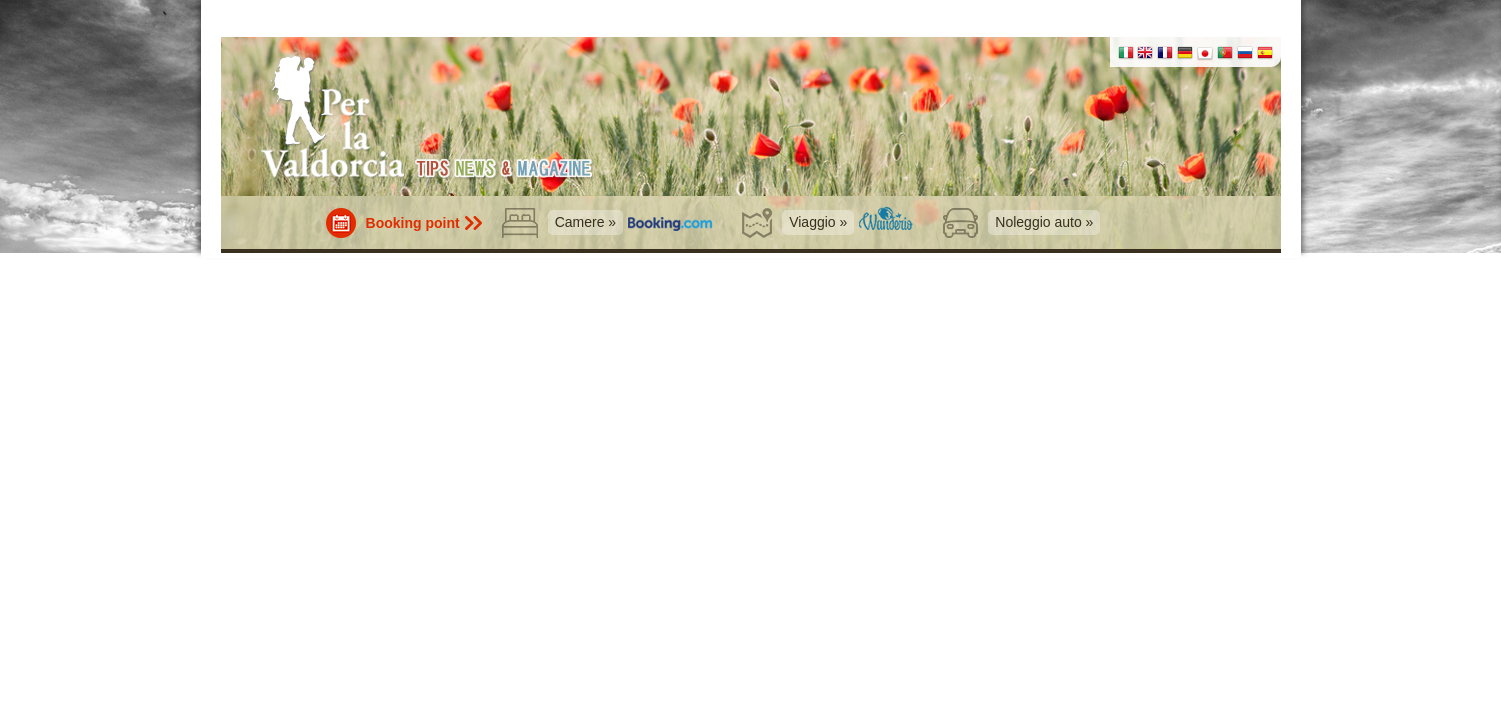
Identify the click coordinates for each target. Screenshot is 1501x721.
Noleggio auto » (1044, 222)
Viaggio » (818, 222)
